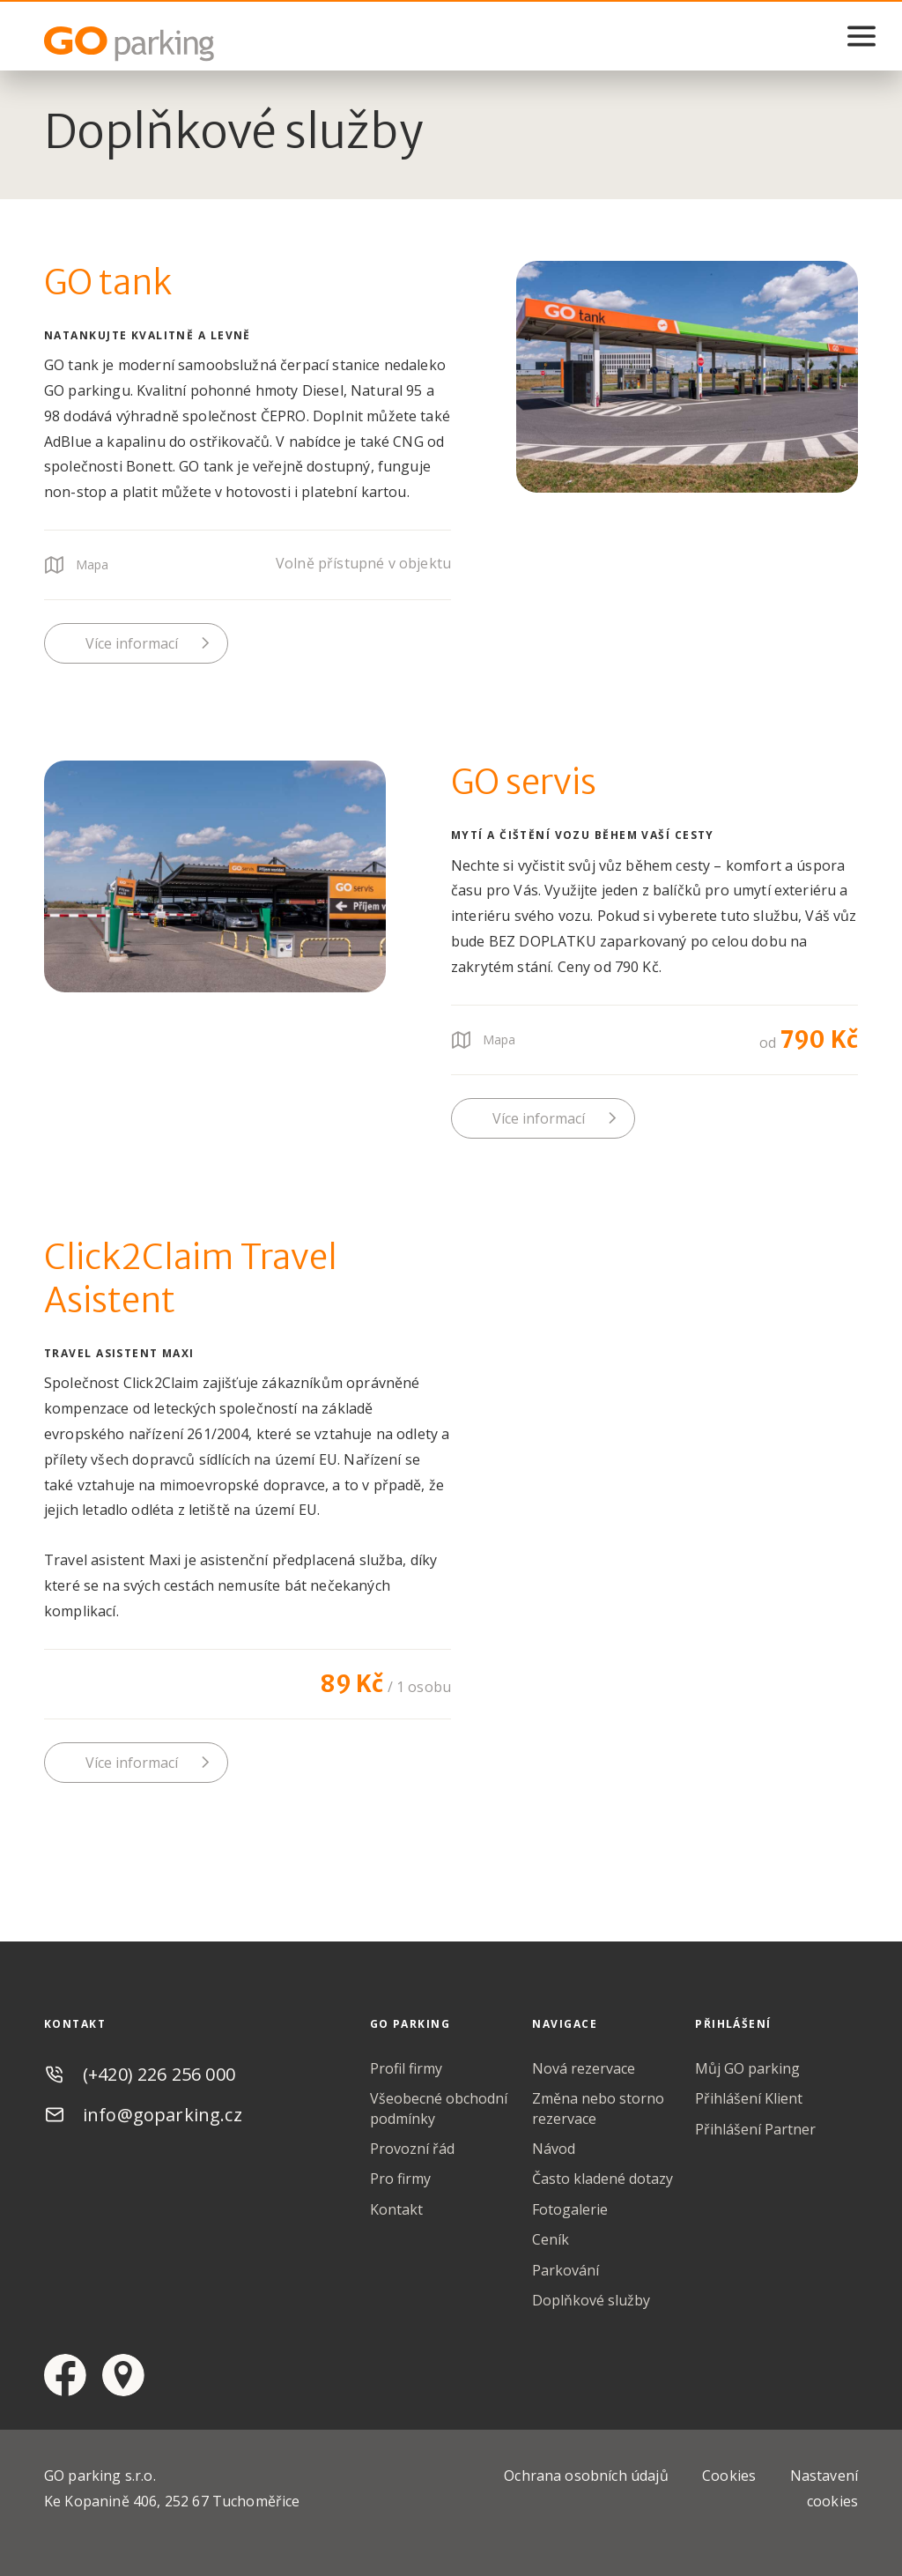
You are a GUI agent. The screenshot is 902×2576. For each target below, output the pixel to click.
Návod (553, 2148)
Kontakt (396, 2209)
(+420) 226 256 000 (159, 2074)
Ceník (550, 2239)
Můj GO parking (747, 2068)
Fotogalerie (570, 2209)
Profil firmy (406, 2068)
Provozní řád (412, 2148)
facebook (65, 2375)
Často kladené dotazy (602, 2178)
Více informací (131, 643)
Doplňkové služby (591, 2300)
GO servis (523, 782)
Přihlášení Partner (755, 2129)
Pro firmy (400, 2178)
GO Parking (132, 44)
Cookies (729, 2475)
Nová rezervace (583, 2068)
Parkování (565, 2270)
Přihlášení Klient (748, 2098)
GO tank (108, 282)
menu (861, 36)
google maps (123, 2375)
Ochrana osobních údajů (586, 2475)
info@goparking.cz (162, 2115)
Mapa (92, 564)
